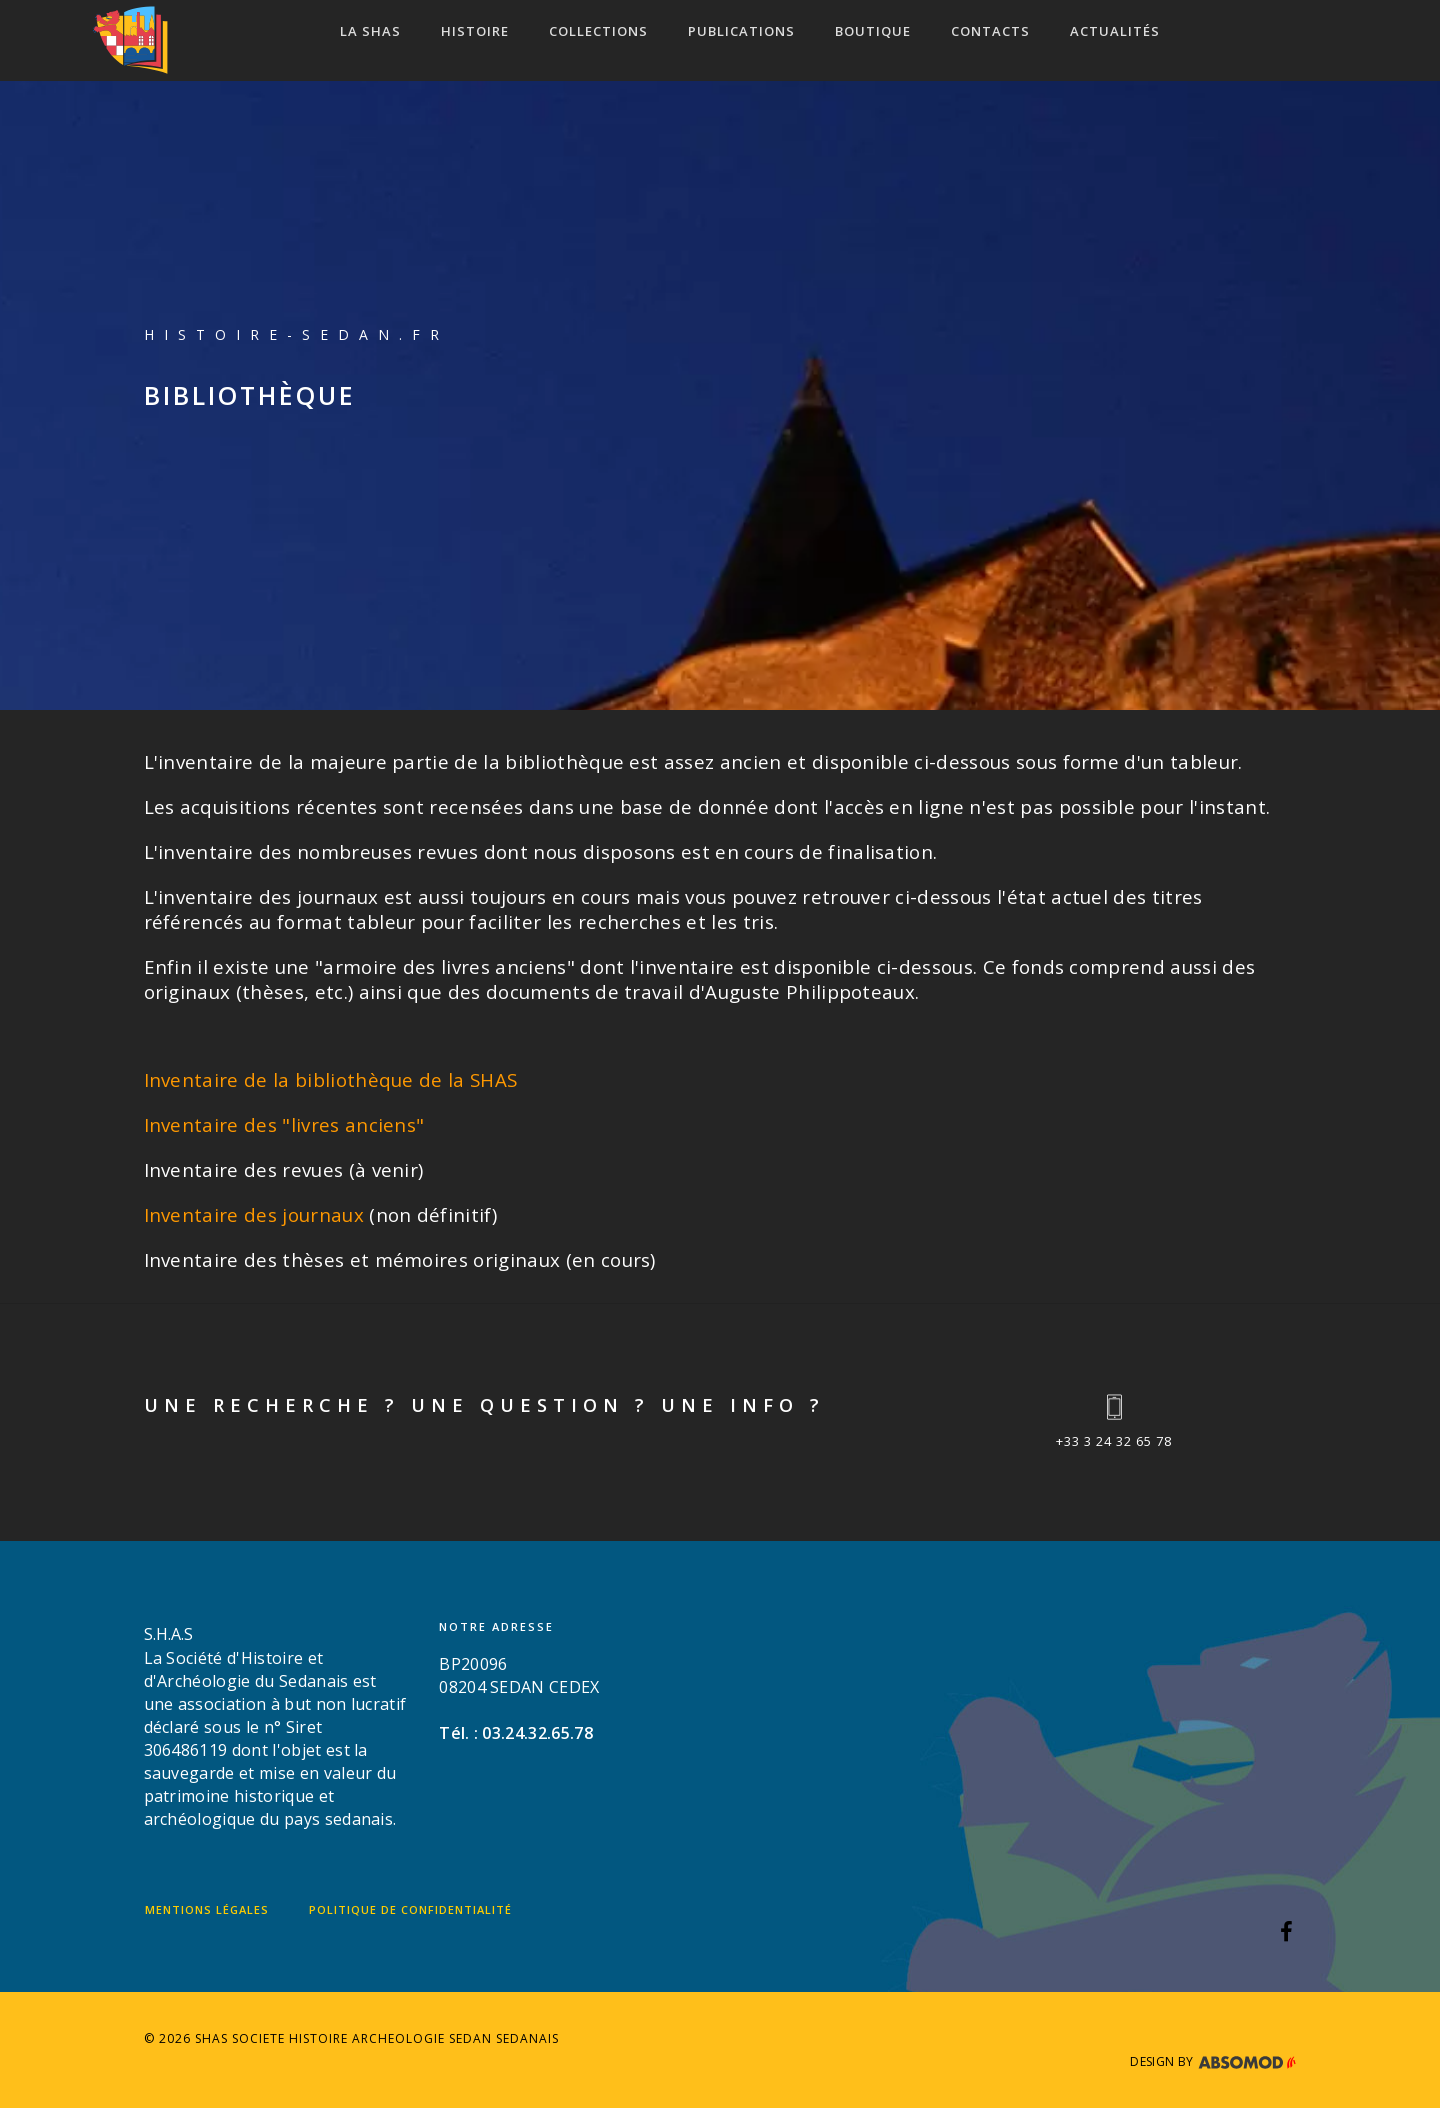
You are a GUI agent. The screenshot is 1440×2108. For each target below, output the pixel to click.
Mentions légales (207, 1909)
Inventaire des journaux (254, 1214)
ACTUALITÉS (1115, 31)
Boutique (873, 31)
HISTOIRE (475, 31)
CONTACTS (990, 31)
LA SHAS (370, 31)
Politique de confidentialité (410, 1909)
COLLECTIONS (598, 31)
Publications (741, 31)
